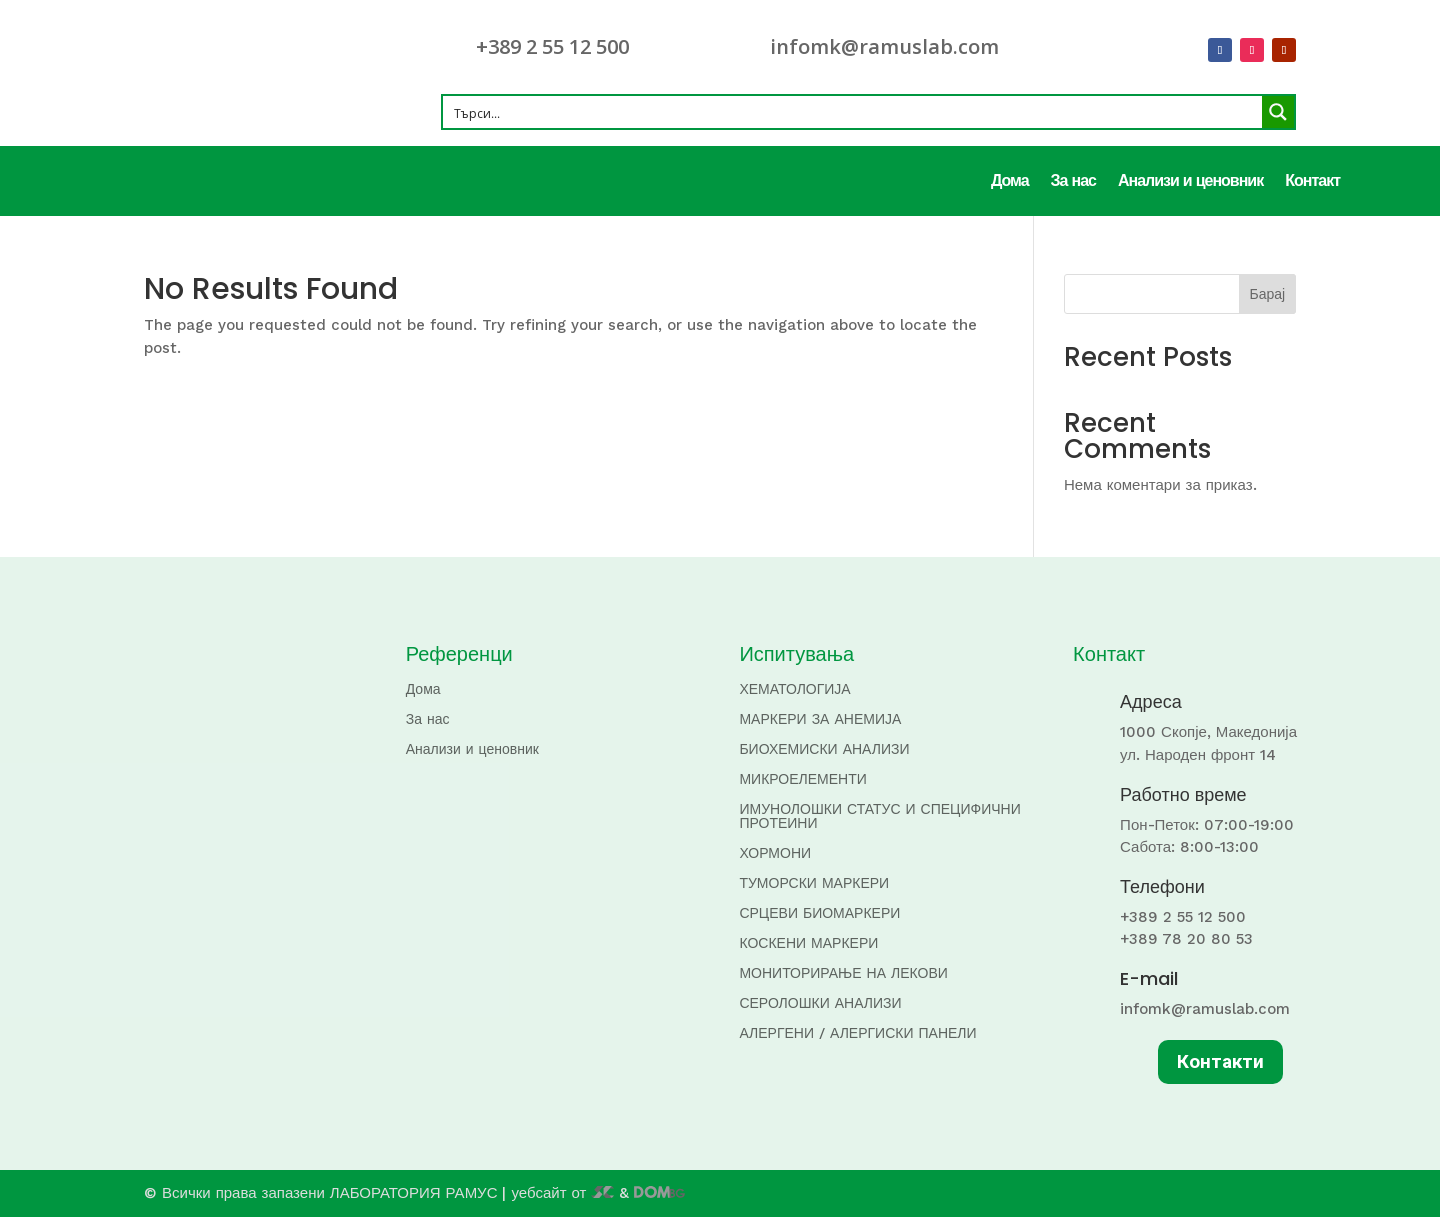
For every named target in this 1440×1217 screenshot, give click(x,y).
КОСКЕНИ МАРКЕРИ (808, 943)
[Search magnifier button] (1278, 112)
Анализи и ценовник (1190, 182)
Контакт (1312, 182)
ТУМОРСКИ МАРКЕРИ (814, 883)
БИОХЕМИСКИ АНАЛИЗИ (824, 749)
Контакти (1220, 1061)
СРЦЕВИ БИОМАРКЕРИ (819, 913)
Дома (1010, 182)
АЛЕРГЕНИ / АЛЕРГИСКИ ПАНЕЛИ (857, 1033)
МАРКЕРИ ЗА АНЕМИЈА (820, 719)
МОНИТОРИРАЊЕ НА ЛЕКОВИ (843, 973)
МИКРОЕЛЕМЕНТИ (802, 779)
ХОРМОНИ (775, 853)
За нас (1073, 182)
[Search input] (853, 112)
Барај (1268, 294)
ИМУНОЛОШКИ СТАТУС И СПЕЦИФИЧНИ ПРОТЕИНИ (879, 816)
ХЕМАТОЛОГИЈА (794, 689)
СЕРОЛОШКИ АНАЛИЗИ (820, 1003)
